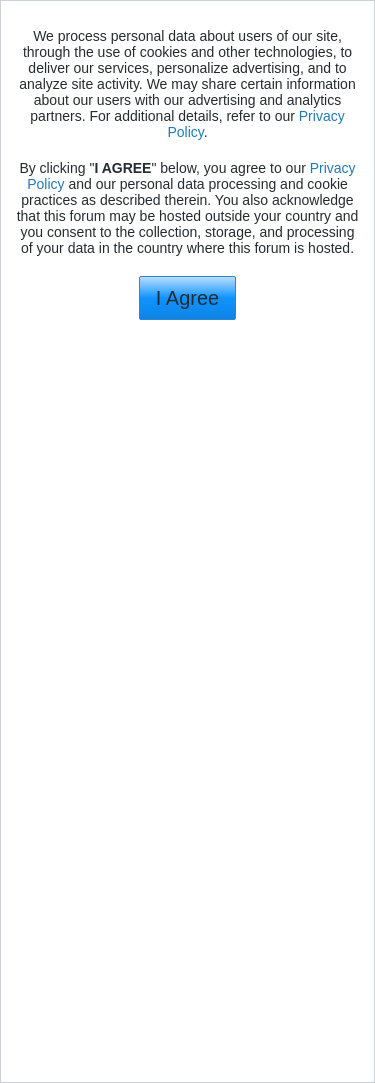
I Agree (187, 298)
